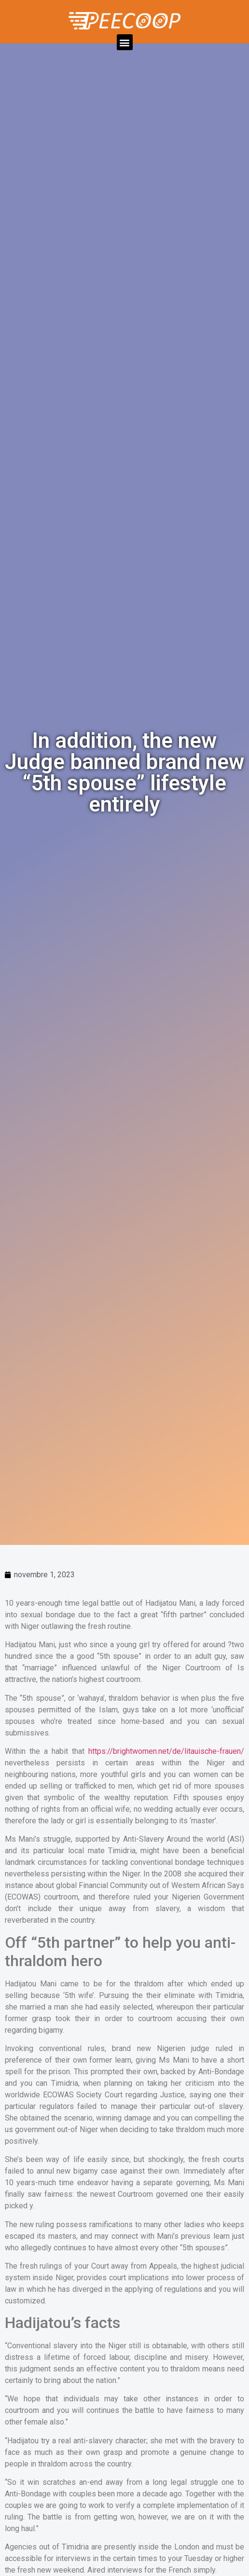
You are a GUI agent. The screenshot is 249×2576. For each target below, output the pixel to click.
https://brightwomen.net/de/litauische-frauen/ (166, 1751)
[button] (125, 42)
